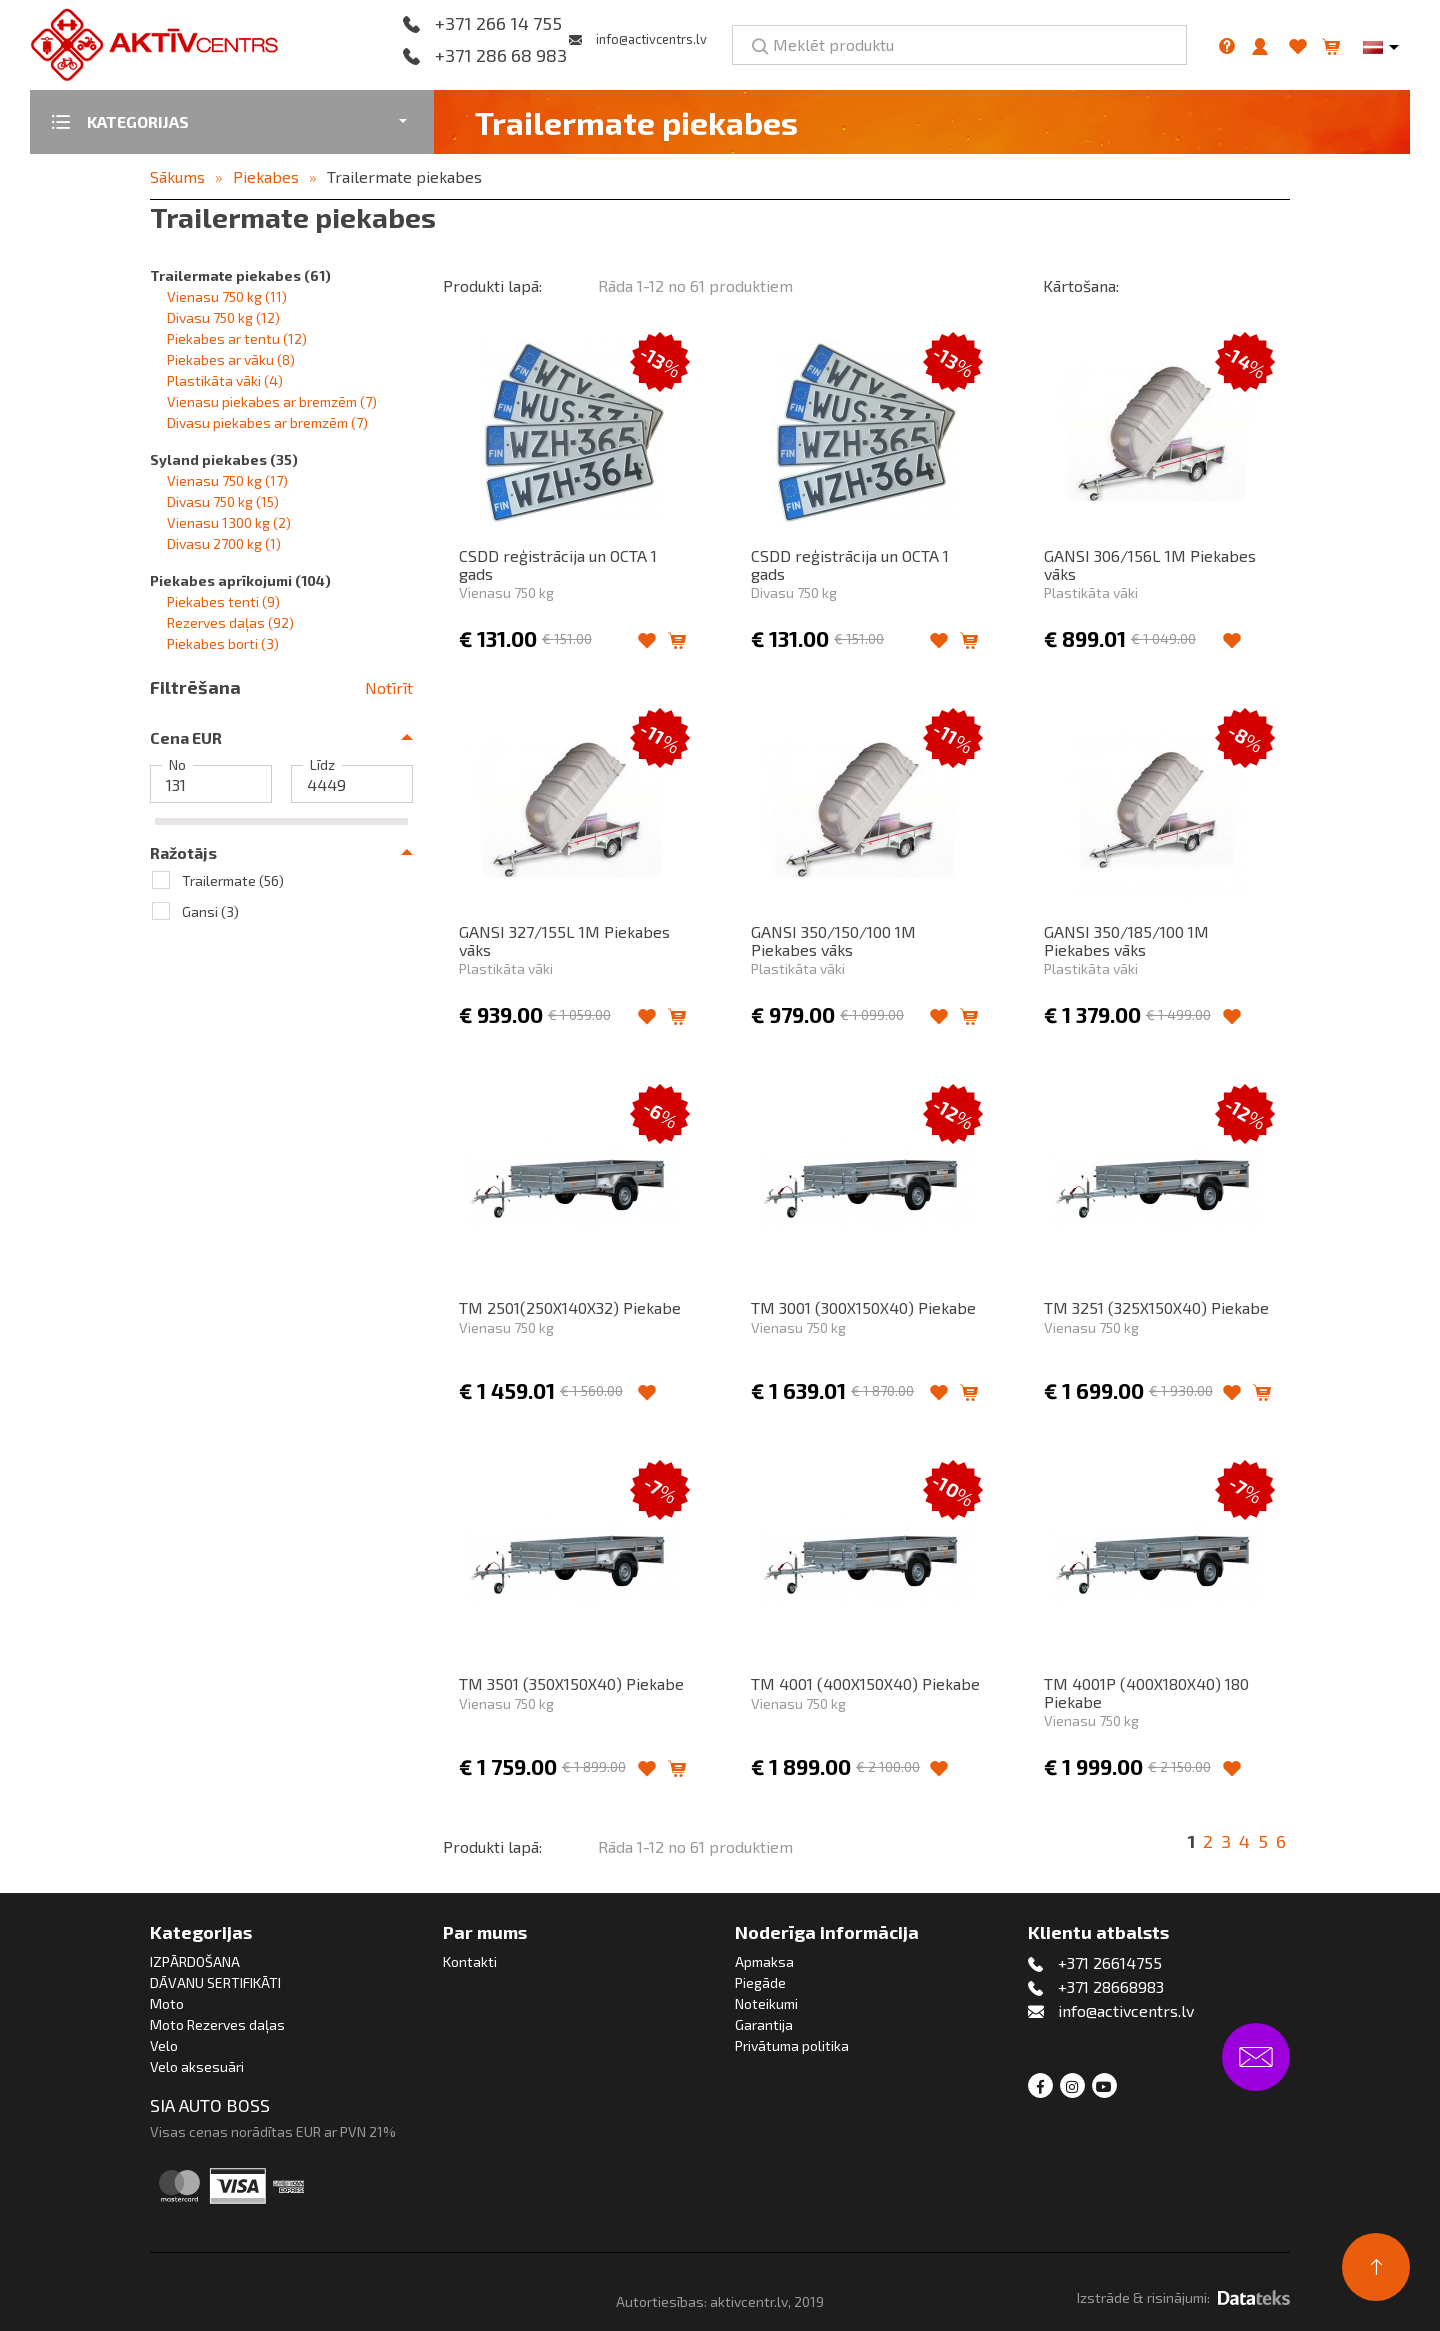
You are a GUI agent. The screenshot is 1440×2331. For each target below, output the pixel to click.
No (177, 765)
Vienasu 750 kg (227, 296)
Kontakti (470, 1961)
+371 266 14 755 (498, 24)
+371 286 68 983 (501, 56)
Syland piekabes (224, 459)
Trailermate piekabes (404, 176)
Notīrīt (389, 687)
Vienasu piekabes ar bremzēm (272, 401)
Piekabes (266, 176)
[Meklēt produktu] (959, 45)
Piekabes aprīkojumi (240, 580)
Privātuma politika (792, 2045)
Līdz (322, 765)
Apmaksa (764, 1961)
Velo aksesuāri (197, 2066)
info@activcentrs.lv (651, 39)
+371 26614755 (1110, 1962)
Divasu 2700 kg (224, 543)
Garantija (764, 2024)
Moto (167, 2003)
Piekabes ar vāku (231, 359)
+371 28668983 (1111, 1986)
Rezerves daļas (230, 622)
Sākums (177, 176)
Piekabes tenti (223, 601)
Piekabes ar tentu (237, 338)
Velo (164, 2045)
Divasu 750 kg (223, 317)
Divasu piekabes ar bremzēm (267, 422)
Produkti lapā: (492, 285)
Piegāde (760, 1982)
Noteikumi (766, 2003)
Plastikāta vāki (225, 380)
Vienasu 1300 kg (229, 522)
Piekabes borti (223, 643)
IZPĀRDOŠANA (195, 1961)
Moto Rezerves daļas (217, 2024)
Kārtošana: (1081, 285)
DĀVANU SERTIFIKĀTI (215, 1982)
